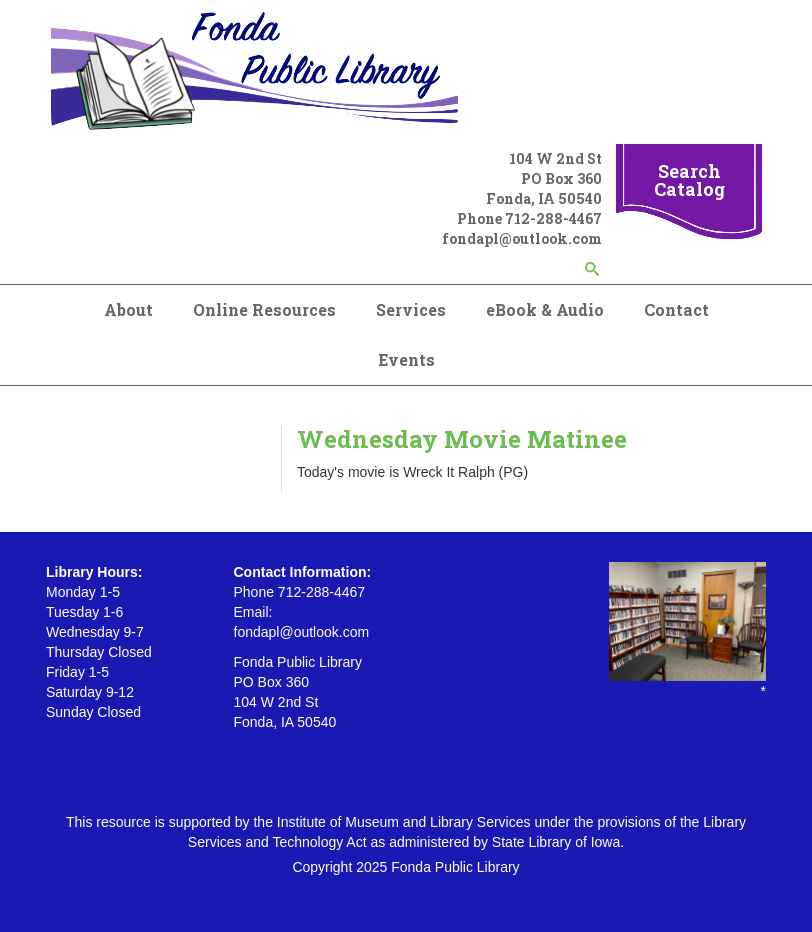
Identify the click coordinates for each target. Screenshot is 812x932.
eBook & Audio (545, 309)
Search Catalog (689, 180)
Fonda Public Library (455, 867)
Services (411, 309)
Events (406, 359)
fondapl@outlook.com (522, 238)
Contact (676, 309)
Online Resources (264, 309)
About (128, 309)
